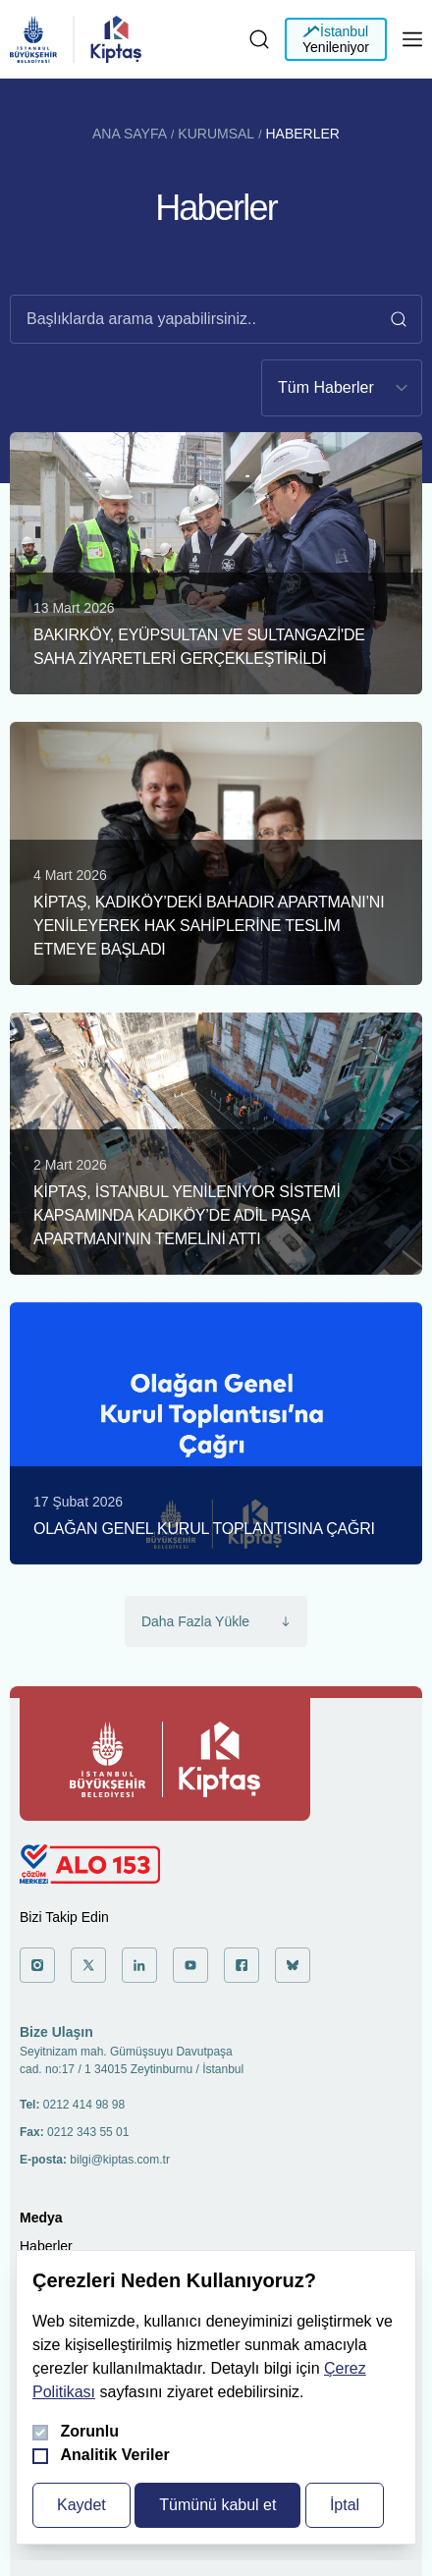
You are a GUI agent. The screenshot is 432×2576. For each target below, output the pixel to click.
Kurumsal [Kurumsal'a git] (216, 133)
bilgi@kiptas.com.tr (120, 2159)
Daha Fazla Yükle (216, 1621)
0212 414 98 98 (84, 2104)
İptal (344, 2504)
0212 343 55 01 (88, 2132)
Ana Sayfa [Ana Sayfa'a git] (129, 133)
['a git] (37, 1965)
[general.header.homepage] (33, 39)
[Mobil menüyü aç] (412, 39)
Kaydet (81, 2504)
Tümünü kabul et (217, 2504)
